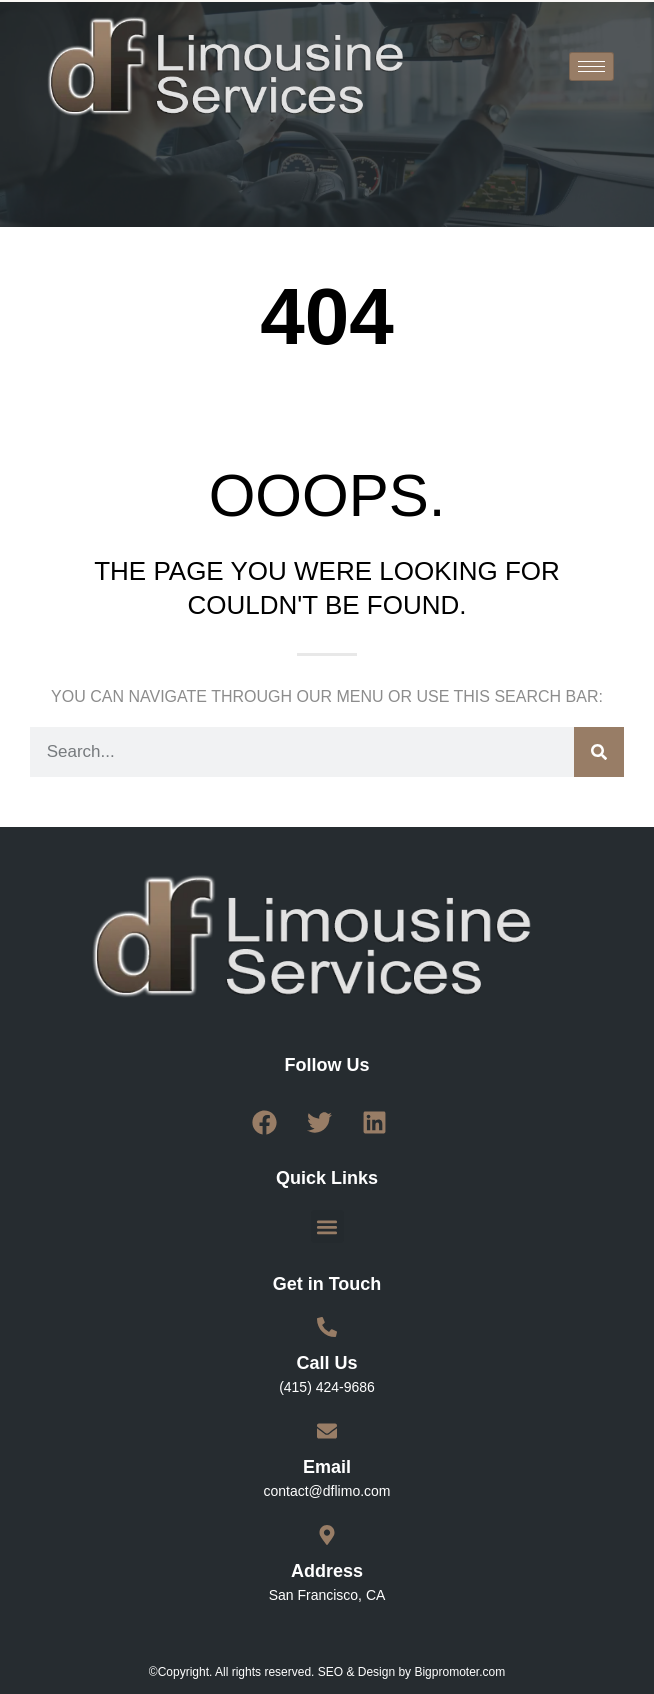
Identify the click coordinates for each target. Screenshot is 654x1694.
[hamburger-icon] (591, 66)
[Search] (599, 752)
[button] (327, 1226)
